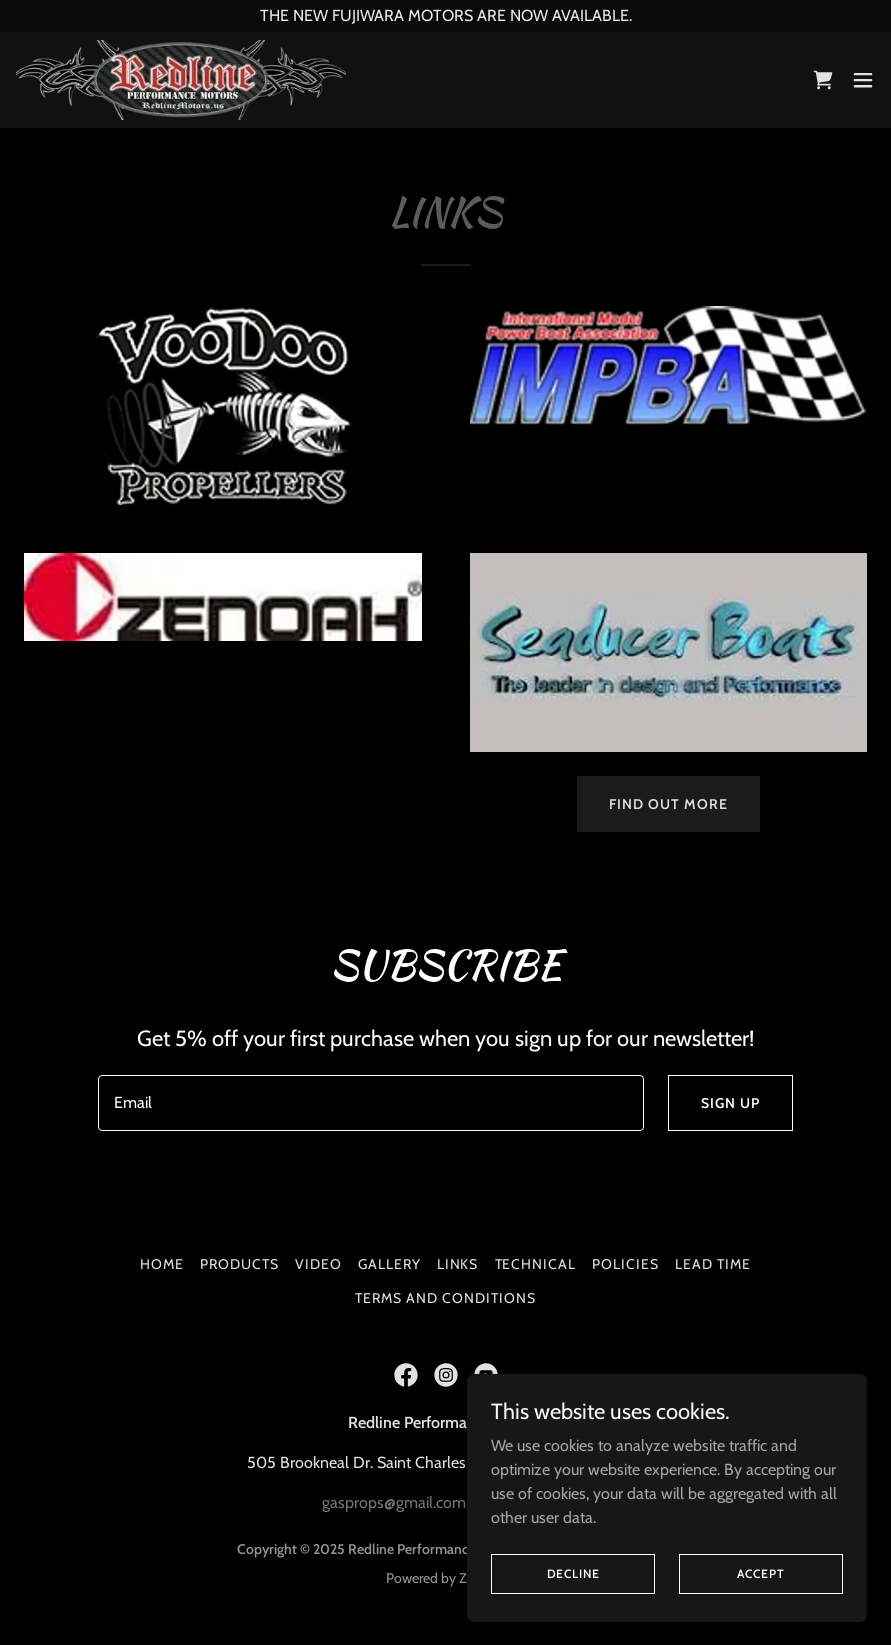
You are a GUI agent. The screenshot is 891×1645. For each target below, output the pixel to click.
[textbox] (371, 1103)
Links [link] (458, 1264)
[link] (181, 80)
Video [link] (318, 1264)
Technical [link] (536, 1264)
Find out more (668, 804)
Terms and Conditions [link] (445, 1298)
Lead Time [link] (713, 1264)
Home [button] (162, 1264)
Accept (760, 1573)
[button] (863, 80)
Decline (573, 1573)
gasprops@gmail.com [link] (394, 1502)
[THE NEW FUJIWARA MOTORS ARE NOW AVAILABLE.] (445, 16)
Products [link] (239, 1264)
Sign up (730, 1103)
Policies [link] (625, 1264)
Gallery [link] (389, 1264)
